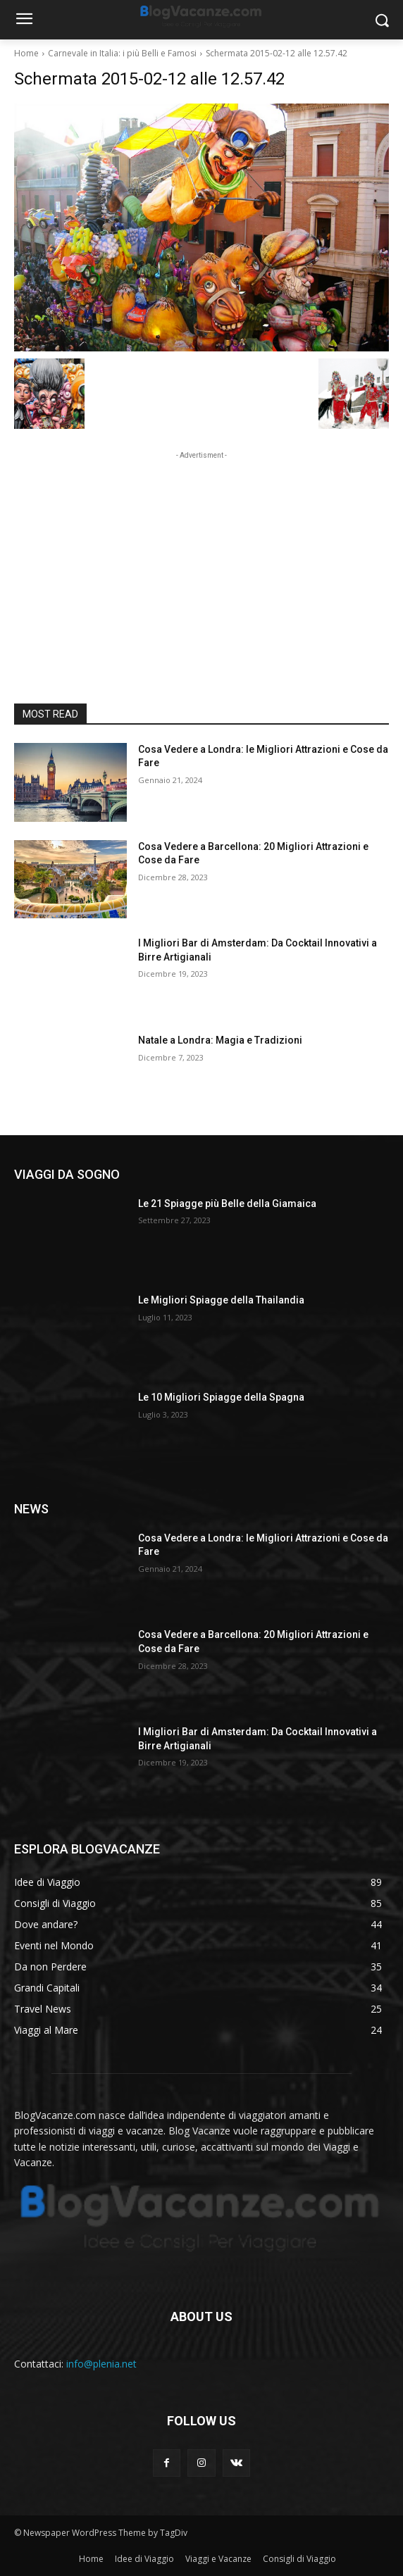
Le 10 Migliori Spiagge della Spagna (221, 1397)
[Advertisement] (201, 551)
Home (26, 53)
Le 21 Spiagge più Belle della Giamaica (227, 1203)
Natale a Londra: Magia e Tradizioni (220, 1040)
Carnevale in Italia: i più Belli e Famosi (122, 53)
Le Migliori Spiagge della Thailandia (221, 1300)
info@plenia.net (101, 2363)
